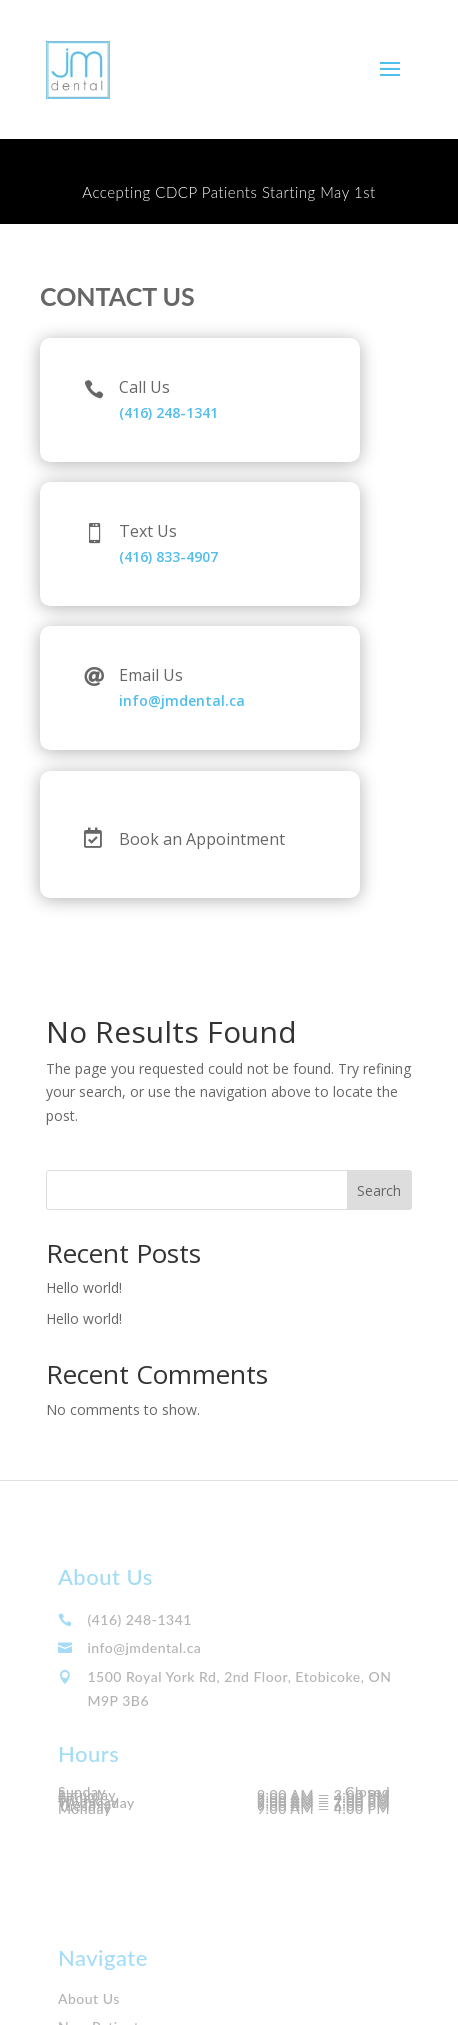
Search (379, 1190)
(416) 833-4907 (168, 556)
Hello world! (84, 1287)
